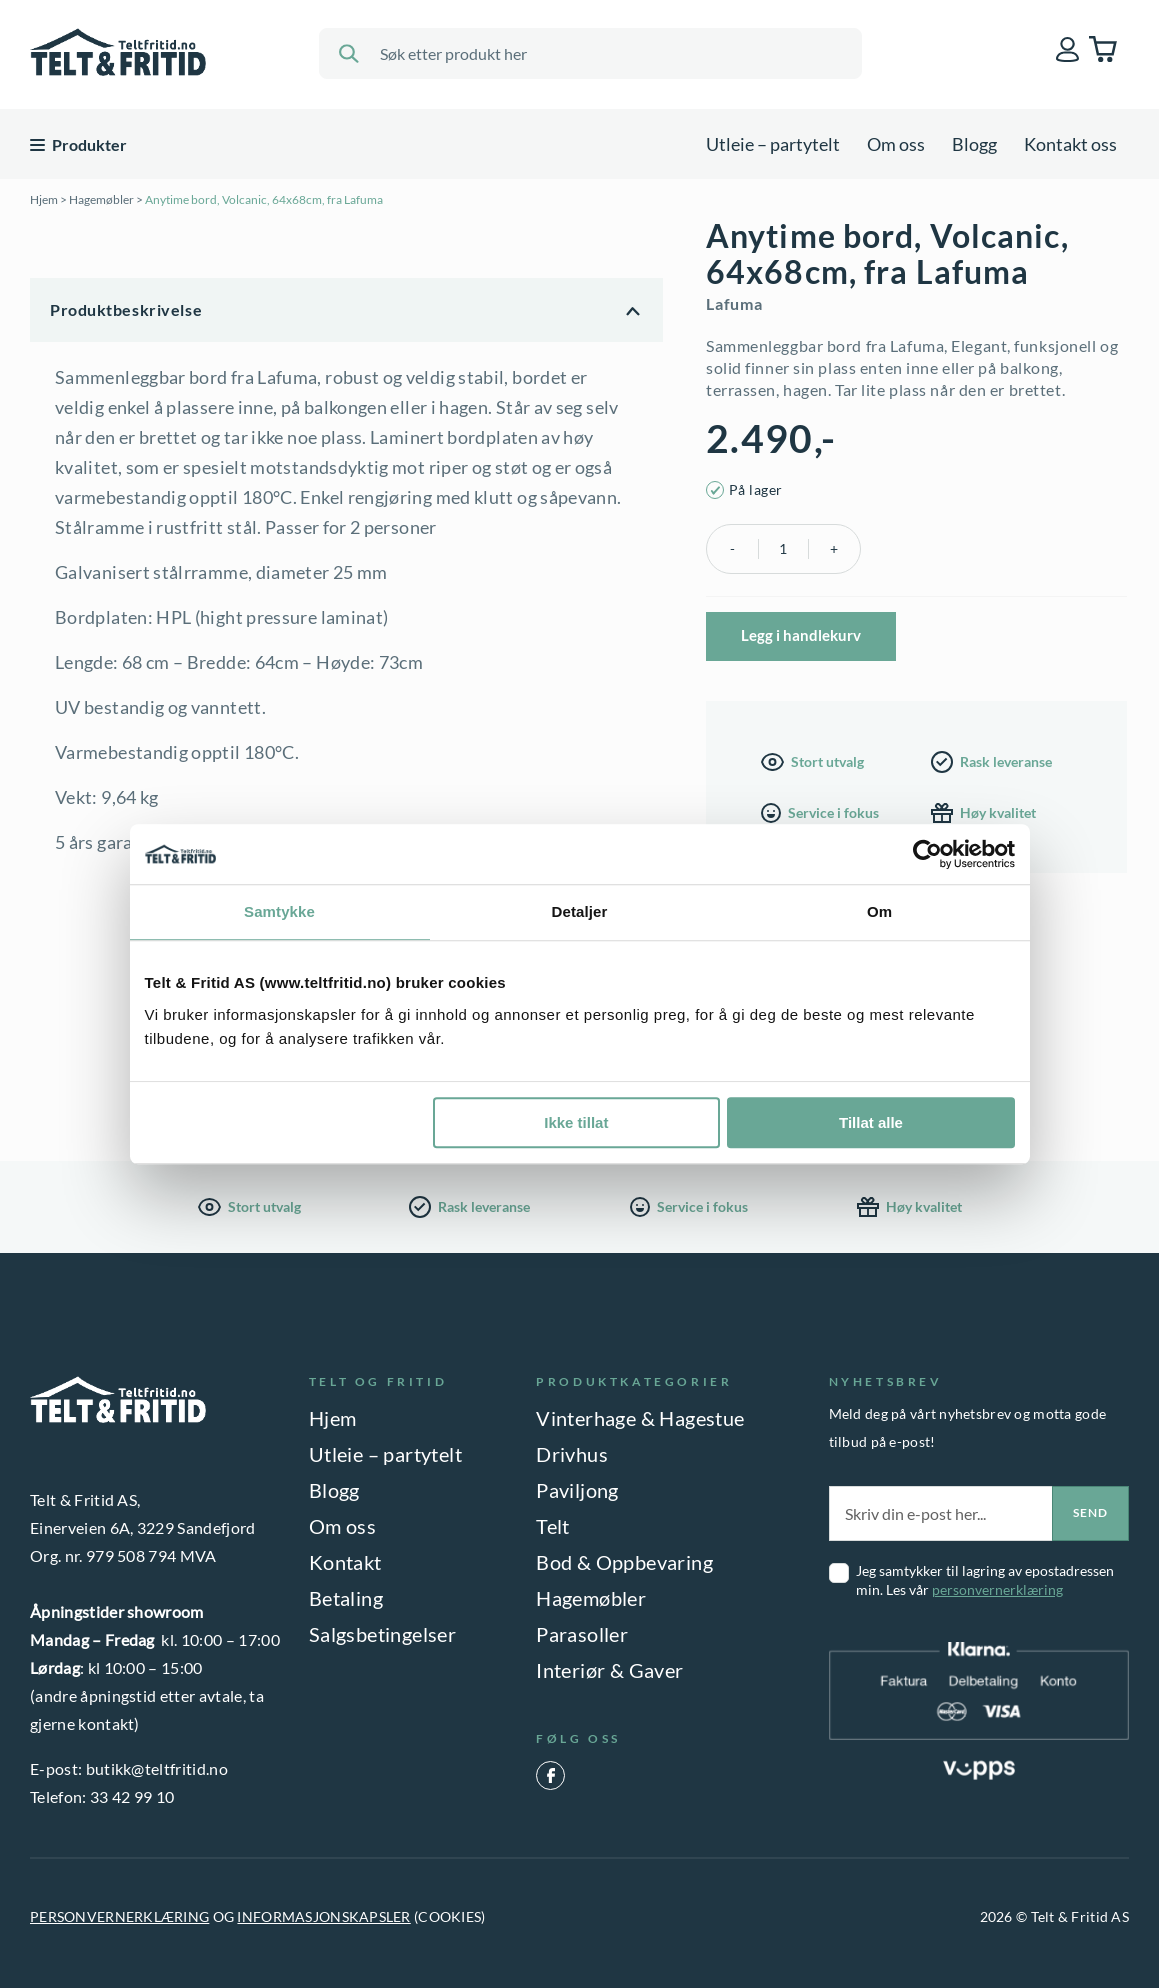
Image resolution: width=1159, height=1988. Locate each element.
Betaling (346, 1598)
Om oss (896, 144)
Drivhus (572, 1454)
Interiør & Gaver (609, 1670)
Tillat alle (871, 1122)
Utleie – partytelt (773, 144)
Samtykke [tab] (279, 911)
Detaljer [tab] (580, 911)
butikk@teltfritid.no (157, 1768)
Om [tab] (879, 911)
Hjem (44, 199)
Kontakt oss (1070, 144)
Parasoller (582, 1634)
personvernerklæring (997, 1589)
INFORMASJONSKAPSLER (323, 1916)
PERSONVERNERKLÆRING (119, 1916)
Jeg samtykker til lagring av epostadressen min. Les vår (985, 1580)
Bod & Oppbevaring (624, 1562)
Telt (553, 1526)
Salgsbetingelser (382, 1634)
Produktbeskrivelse (126, 309)
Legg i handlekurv (801, 635)
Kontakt (345, 1562)
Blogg (974, 144)
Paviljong (577, 1490)
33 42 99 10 (132, 1796)
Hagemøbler (101, 199)
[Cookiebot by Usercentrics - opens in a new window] (927, 854)
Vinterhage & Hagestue (640, 1418)
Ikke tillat (576, 1122)
